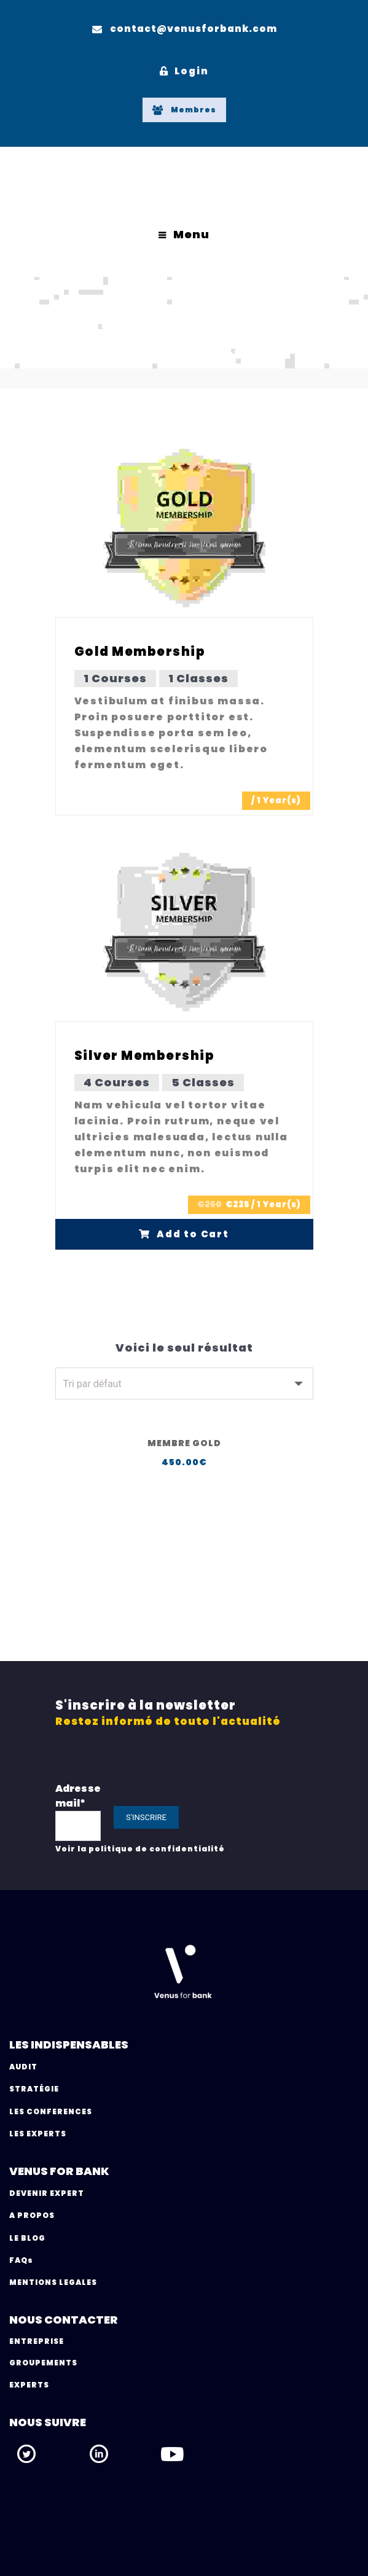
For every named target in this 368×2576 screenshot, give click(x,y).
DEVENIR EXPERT (46, 2193)
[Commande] (184, 1383)
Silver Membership (144, 1055)
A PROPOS (32, 2215)
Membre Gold (184, 1443)
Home (133, 354)
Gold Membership (140, 651)
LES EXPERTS (37, 2133)
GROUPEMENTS (43, 2362)
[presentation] (272, 1815)
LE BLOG (27, 2238)
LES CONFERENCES (50, 2111)
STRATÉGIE (34, 2089)
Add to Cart (184, 1234)
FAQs (21, 2260)
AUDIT (23, 2066)
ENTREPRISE (36, 2341)
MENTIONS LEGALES (53, 2282)
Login (184, 70)
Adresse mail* (78, 1795)
